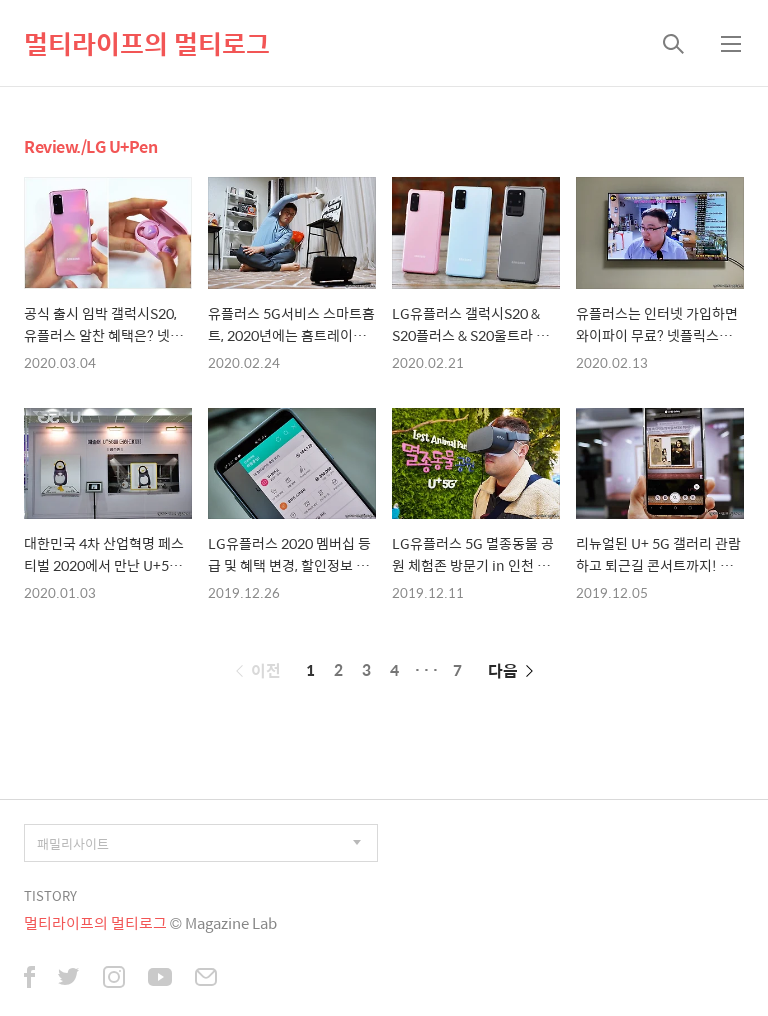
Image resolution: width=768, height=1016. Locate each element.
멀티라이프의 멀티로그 (147, 43)
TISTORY (50, 895)
